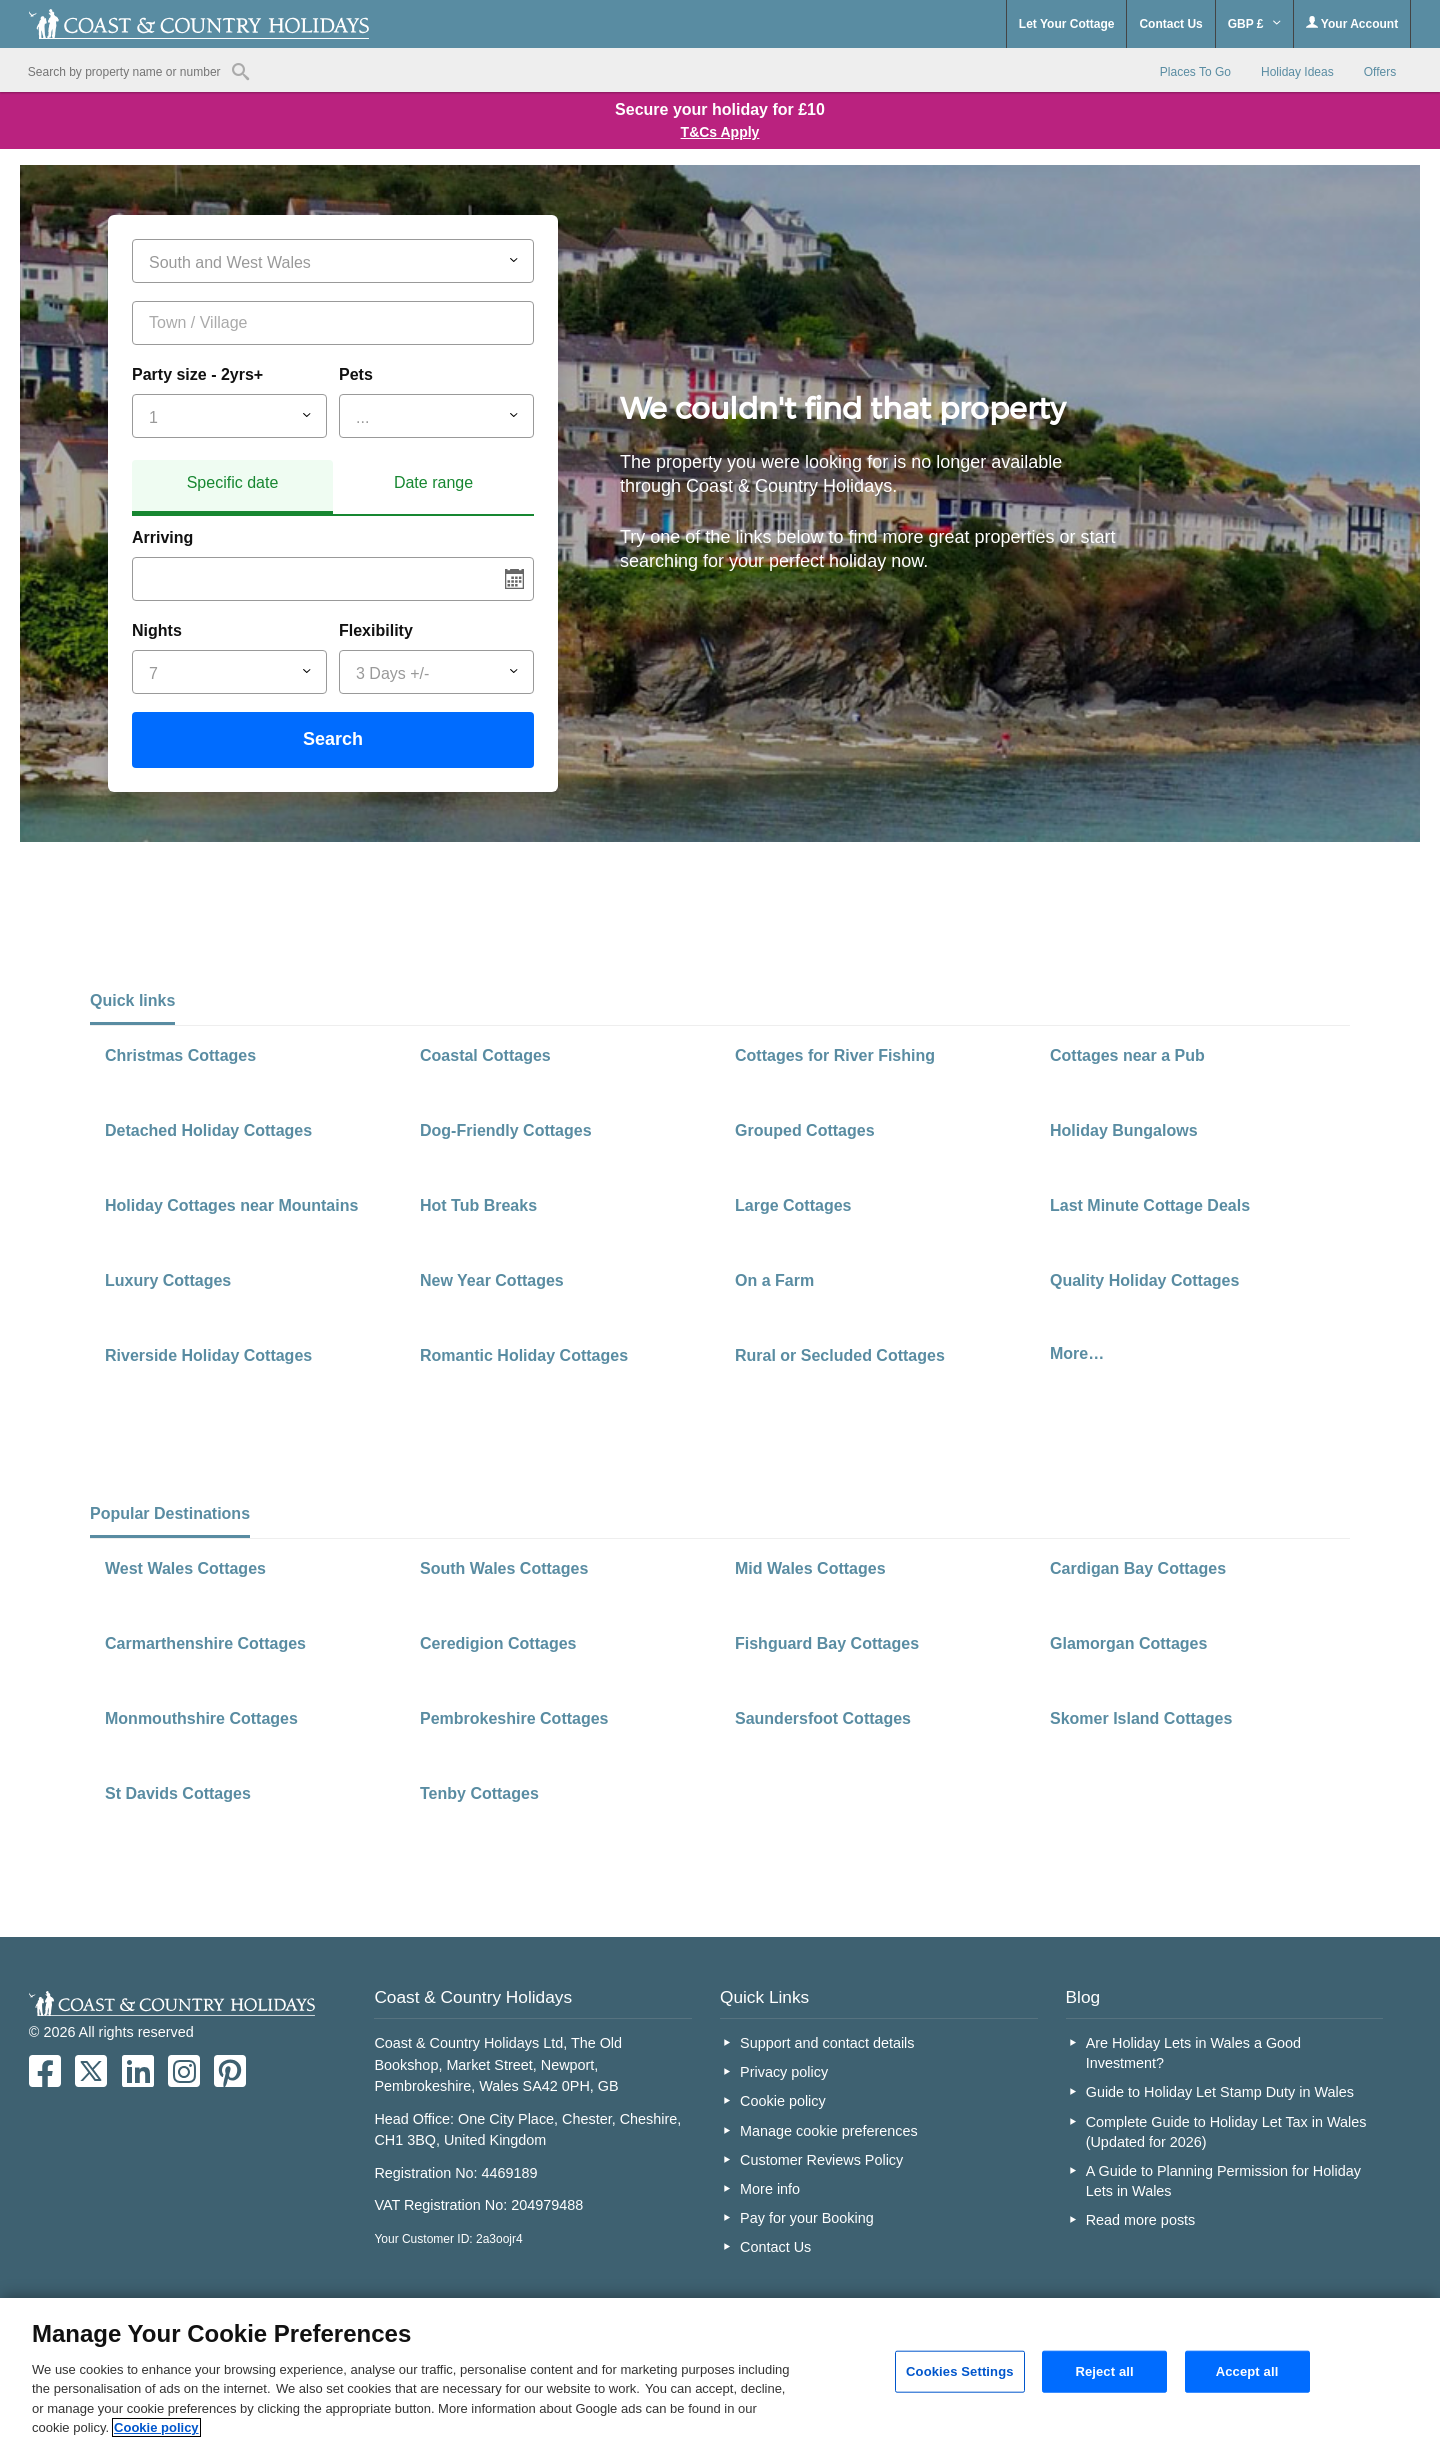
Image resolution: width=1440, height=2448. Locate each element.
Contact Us (1170, 24)
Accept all (1247, 2371)
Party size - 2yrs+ (197, 374)
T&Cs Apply (720, 132)
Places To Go (1195, 72)
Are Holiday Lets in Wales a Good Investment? (1193, 2053)
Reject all (1104, 2371)
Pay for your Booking (807, 2218)
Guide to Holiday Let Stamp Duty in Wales (1220, 2092)
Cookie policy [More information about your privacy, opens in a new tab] (156, 2427)
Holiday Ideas (1297, 72)
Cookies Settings (960, 2371)
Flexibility (376, 630)
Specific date (233, 482)
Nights (157, 630)
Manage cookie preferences (829, 2131)
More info (770, 2189)
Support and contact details (827, 2043)
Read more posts (1141, 2220)
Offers (1380, 72)
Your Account (1352, 23)
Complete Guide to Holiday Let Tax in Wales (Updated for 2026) (1226, 2132)
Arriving (162, 537)
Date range (433, 482)
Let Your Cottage (1067, 24)
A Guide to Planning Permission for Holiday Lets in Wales (1223, 2181)
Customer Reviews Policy (821, 2160)
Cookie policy (783, 2101)
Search (333, 739)
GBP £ (1254, 24)
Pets (356, 374)
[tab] (232, 487)
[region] (720, 2373)
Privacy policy (784, 2072)
